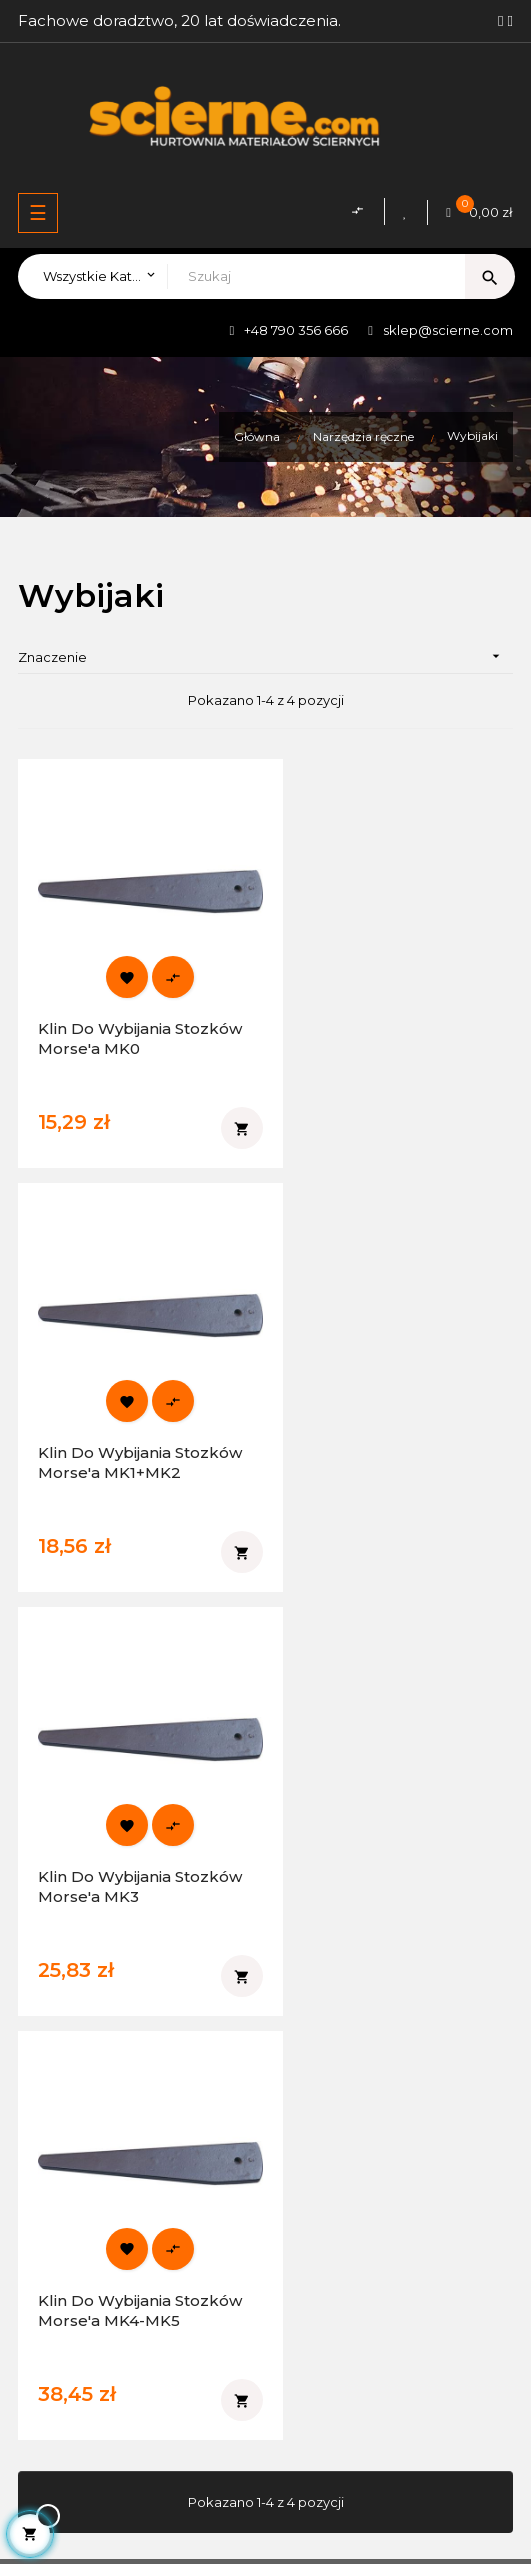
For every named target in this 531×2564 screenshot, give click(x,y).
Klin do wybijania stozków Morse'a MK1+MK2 (361, 1022)
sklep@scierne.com (448, 330)
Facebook (68, 1942)
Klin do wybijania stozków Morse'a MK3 (124, 1409)
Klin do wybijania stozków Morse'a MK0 (124, 1012)
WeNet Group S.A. (384, 2499)
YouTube (63, 2010)
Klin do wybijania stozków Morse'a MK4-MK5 (384, 1419)
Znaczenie (265, 656)
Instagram (66, 1976)
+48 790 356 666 (296, 330)
